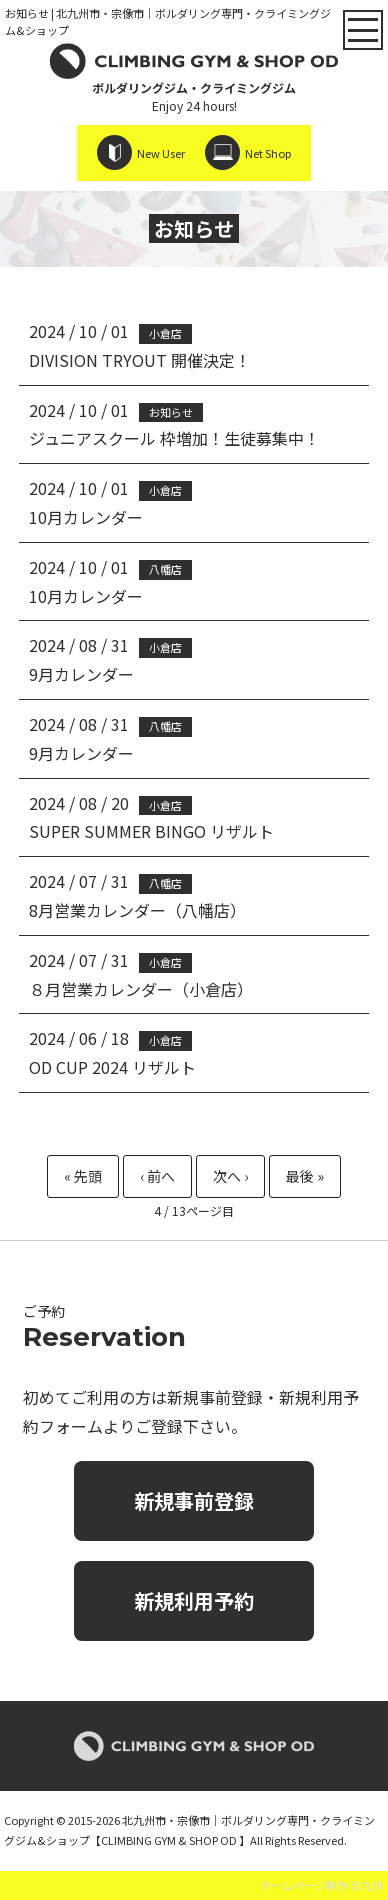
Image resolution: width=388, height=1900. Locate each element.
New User (161, 153)
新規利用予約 (194, 1600)
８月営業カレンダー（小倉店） (141, 989)
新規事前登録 (194, 1500)
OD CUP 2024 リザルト (112, 1067)
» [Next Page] (230, 1176)
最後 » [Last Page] (305, 1176)
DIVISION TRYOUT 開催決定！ (140, 360)
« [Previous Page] (157, 1176)
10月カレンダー (86, 517)
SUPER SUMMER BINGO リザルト (151, 831)
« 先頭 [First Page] (83, 1176)
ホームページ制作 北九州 (321, 1885)
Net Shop (268, 153)
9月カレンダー (81, 674)
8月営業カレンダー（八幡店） (137, 910)
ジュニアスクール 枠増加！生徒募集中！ (174, 438)
